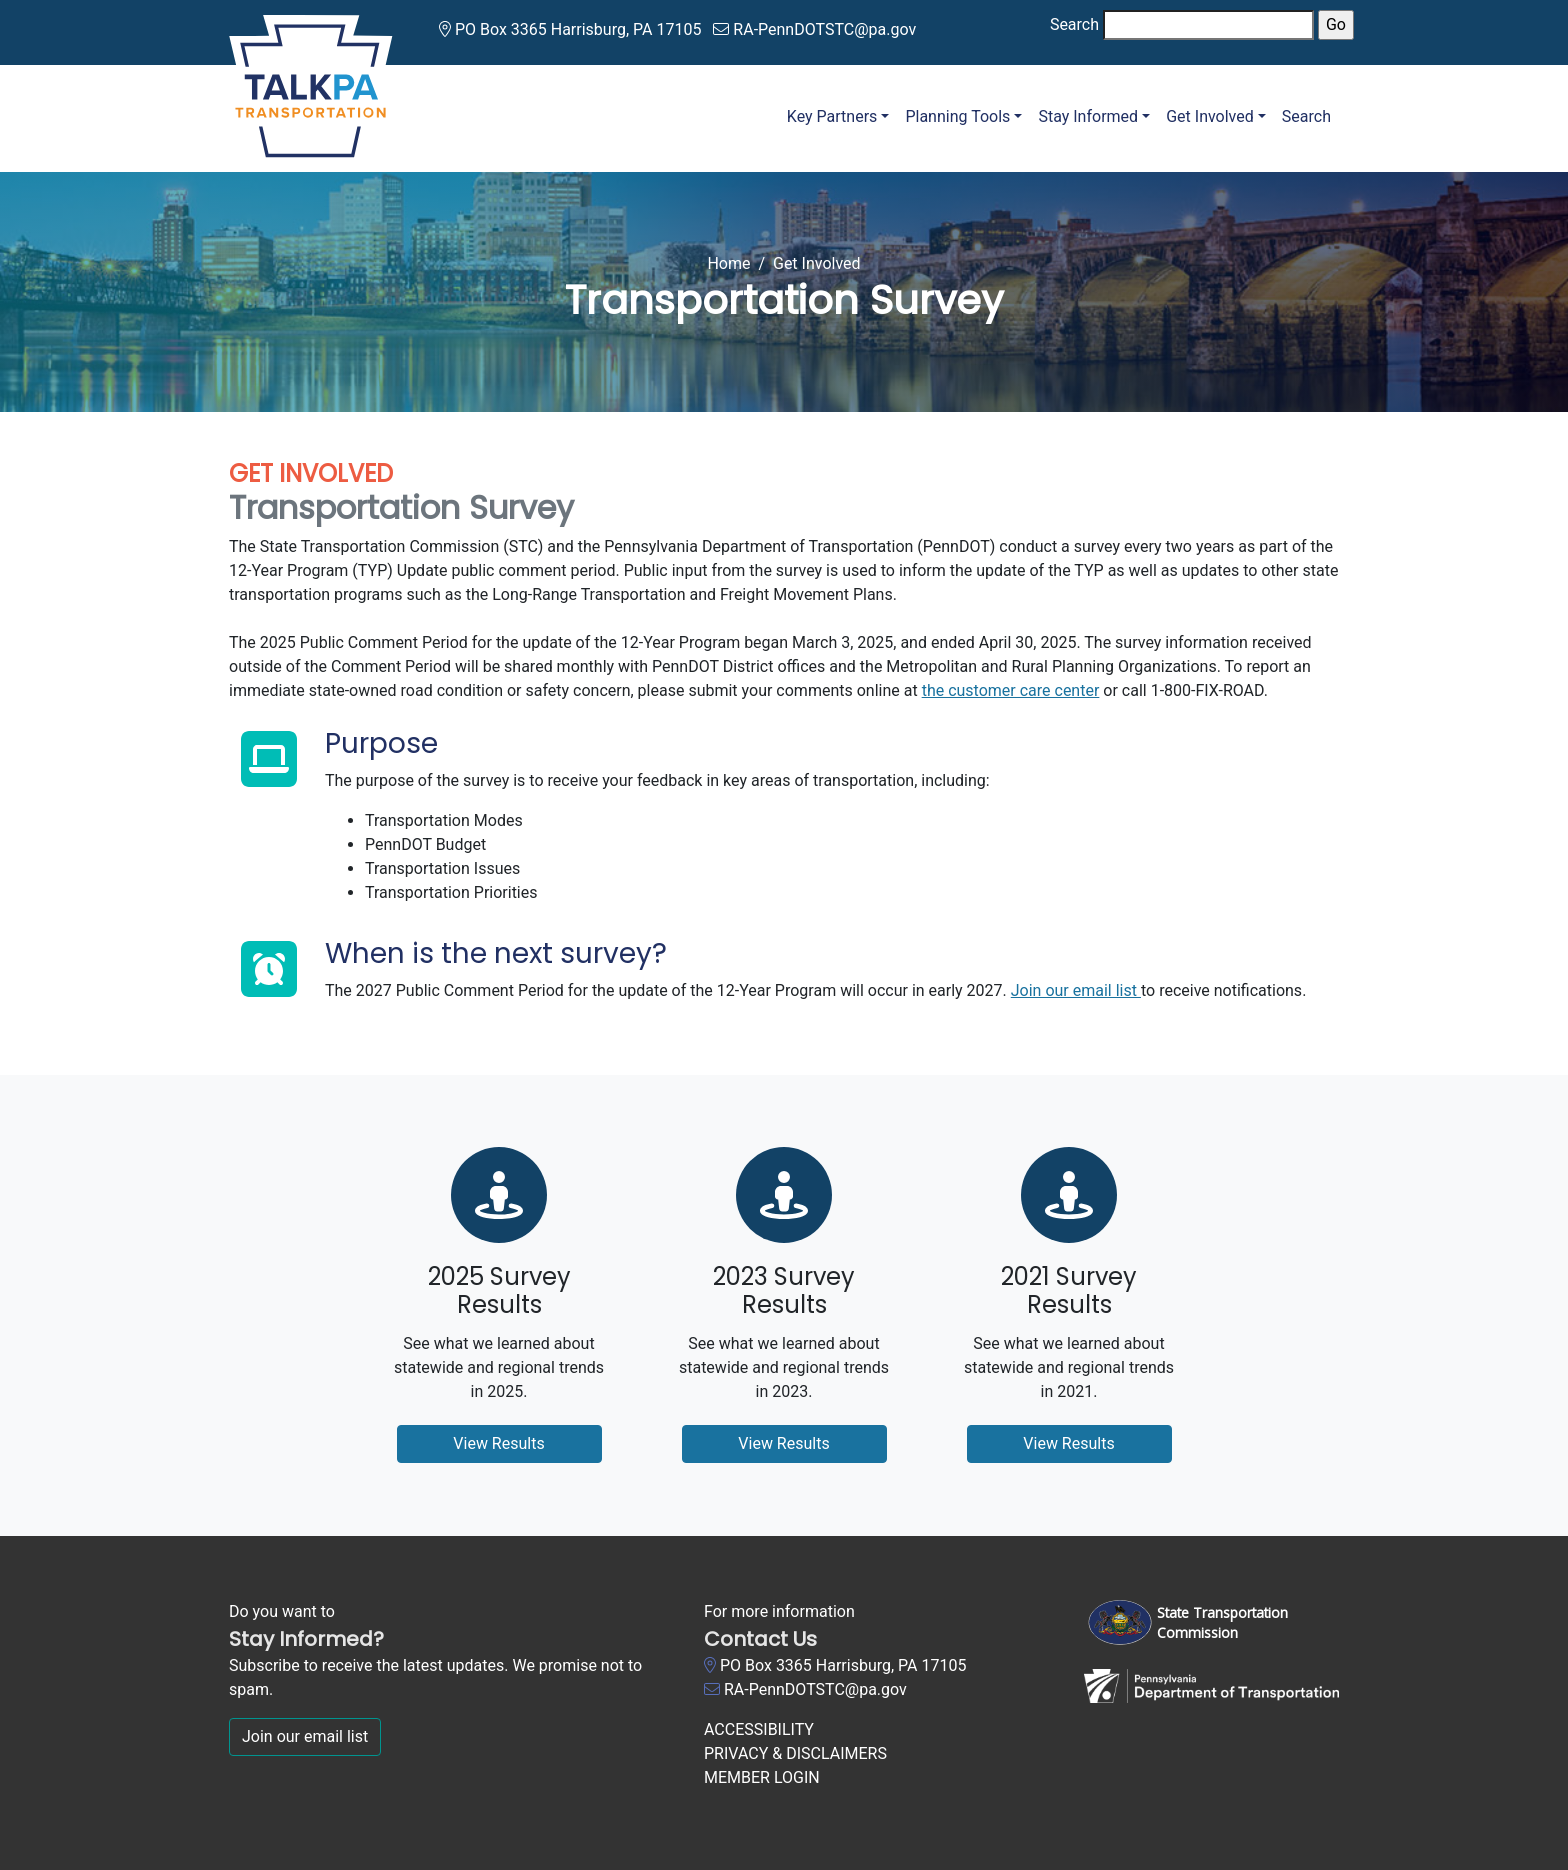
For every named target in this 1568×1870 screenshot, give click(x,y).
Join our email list (1076, 990)
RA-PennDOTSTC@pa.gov (824, 29)
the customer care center (1011, 690)
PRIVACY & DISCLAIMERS (795, 1753)
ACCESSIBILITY (759, 1729)
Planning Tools (957, 116)
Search (1074, 24)
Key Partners (832, 116)
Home (728, 263)
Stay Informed (1088, 116)
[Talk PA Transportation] (311, 82)
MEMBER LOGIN (762, 1777)
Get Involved (1210, 116)
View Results (498, 1443)
